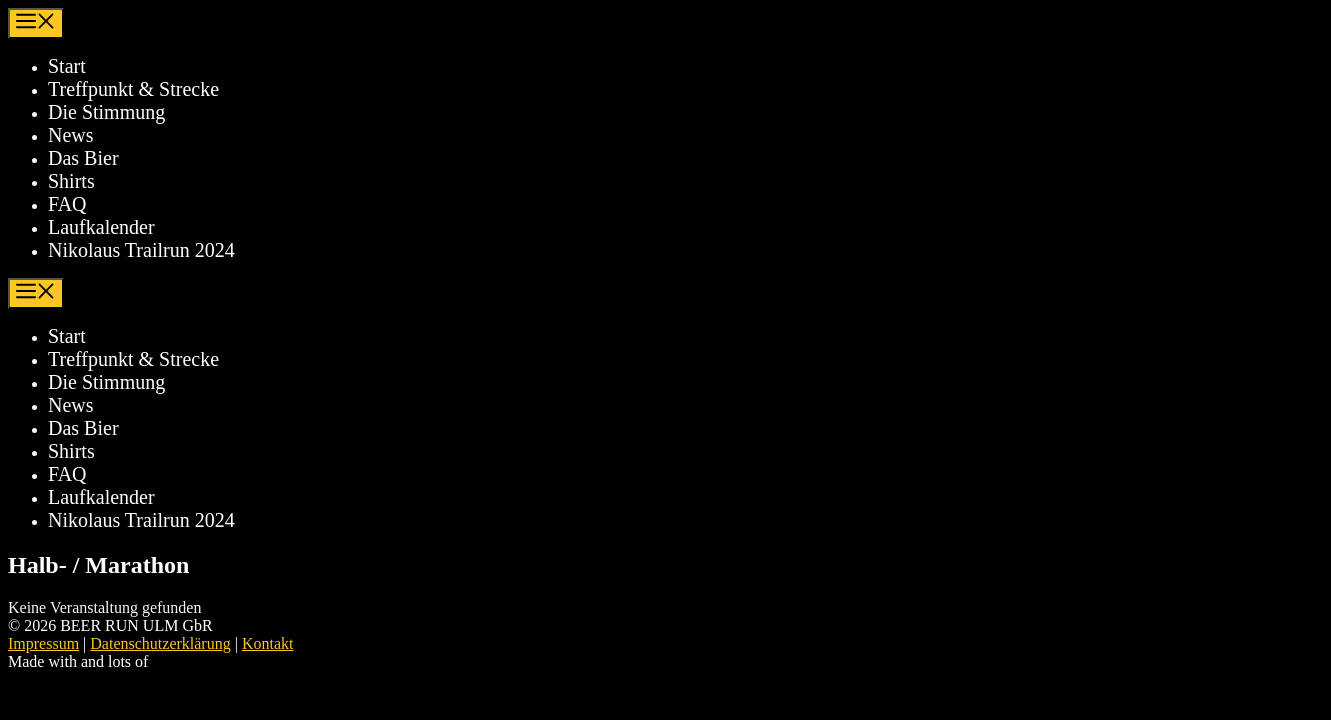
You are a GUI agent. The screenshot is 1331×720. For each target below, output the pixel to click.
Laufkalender (101, 227)
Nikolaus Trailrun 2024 (141, 250)
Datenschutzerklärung (160, 643)
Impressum (43, 643)
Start (67, 66)
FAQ (67, 204)
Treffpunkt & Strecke (133, 89)
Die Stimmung (106, 112)
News (71, 135)
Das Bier (83, 158)
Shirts (71, 181)
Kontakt (268, 643)
